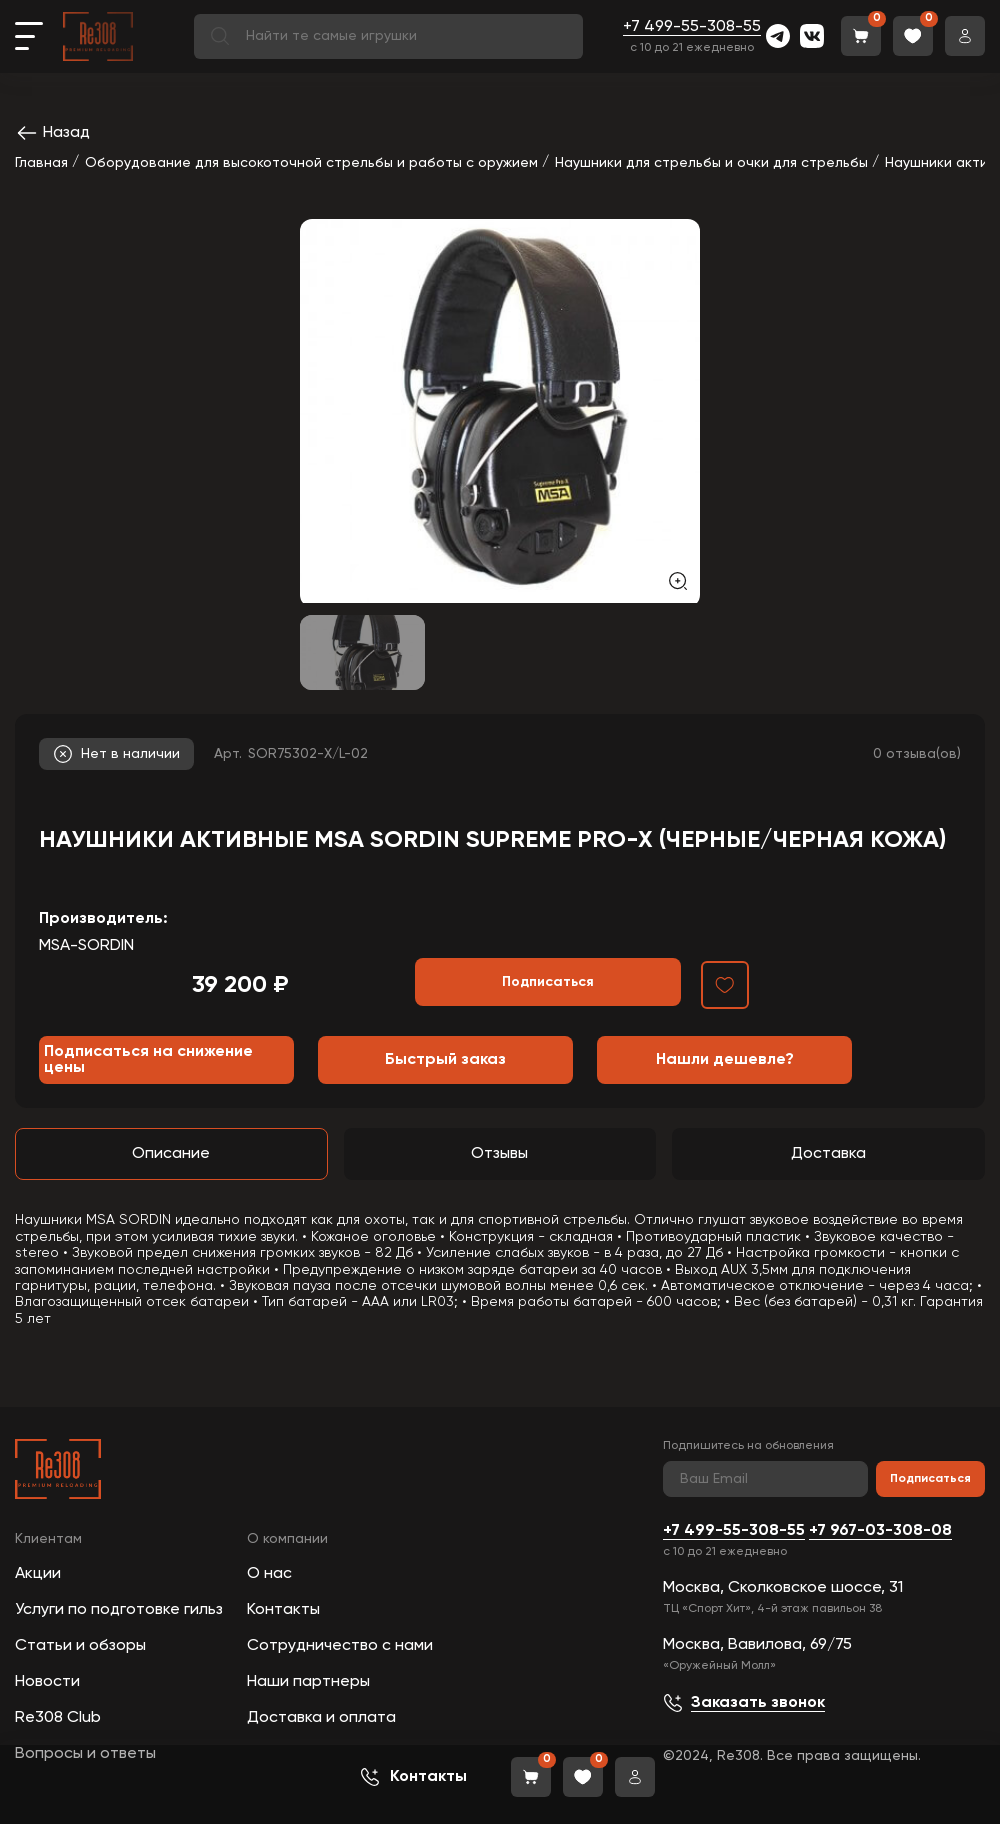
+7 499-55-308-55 (692, 27)
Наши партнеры (308, 1682)
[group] (500, 411)
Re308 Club (58, 1718)
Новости (47, 1682)
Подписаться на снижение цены (148, 1060)
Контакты (283, 1610)
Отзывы (499, 1154)
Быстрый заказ (445, 1060)
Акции (38, 1574)
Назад (52, 133)
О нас (269, 1574)
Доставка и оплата (321, 1718)
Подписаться (930, 1479)
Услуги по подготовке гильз (119, 1610)
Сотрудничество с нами (340, 1646)
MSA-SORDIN (86, 946)
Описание (171, 1154)
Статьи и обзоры (80, 1646)
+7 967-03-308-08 (880, 1531)
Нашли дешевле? (725, 1060)
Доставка (828, 1154)
